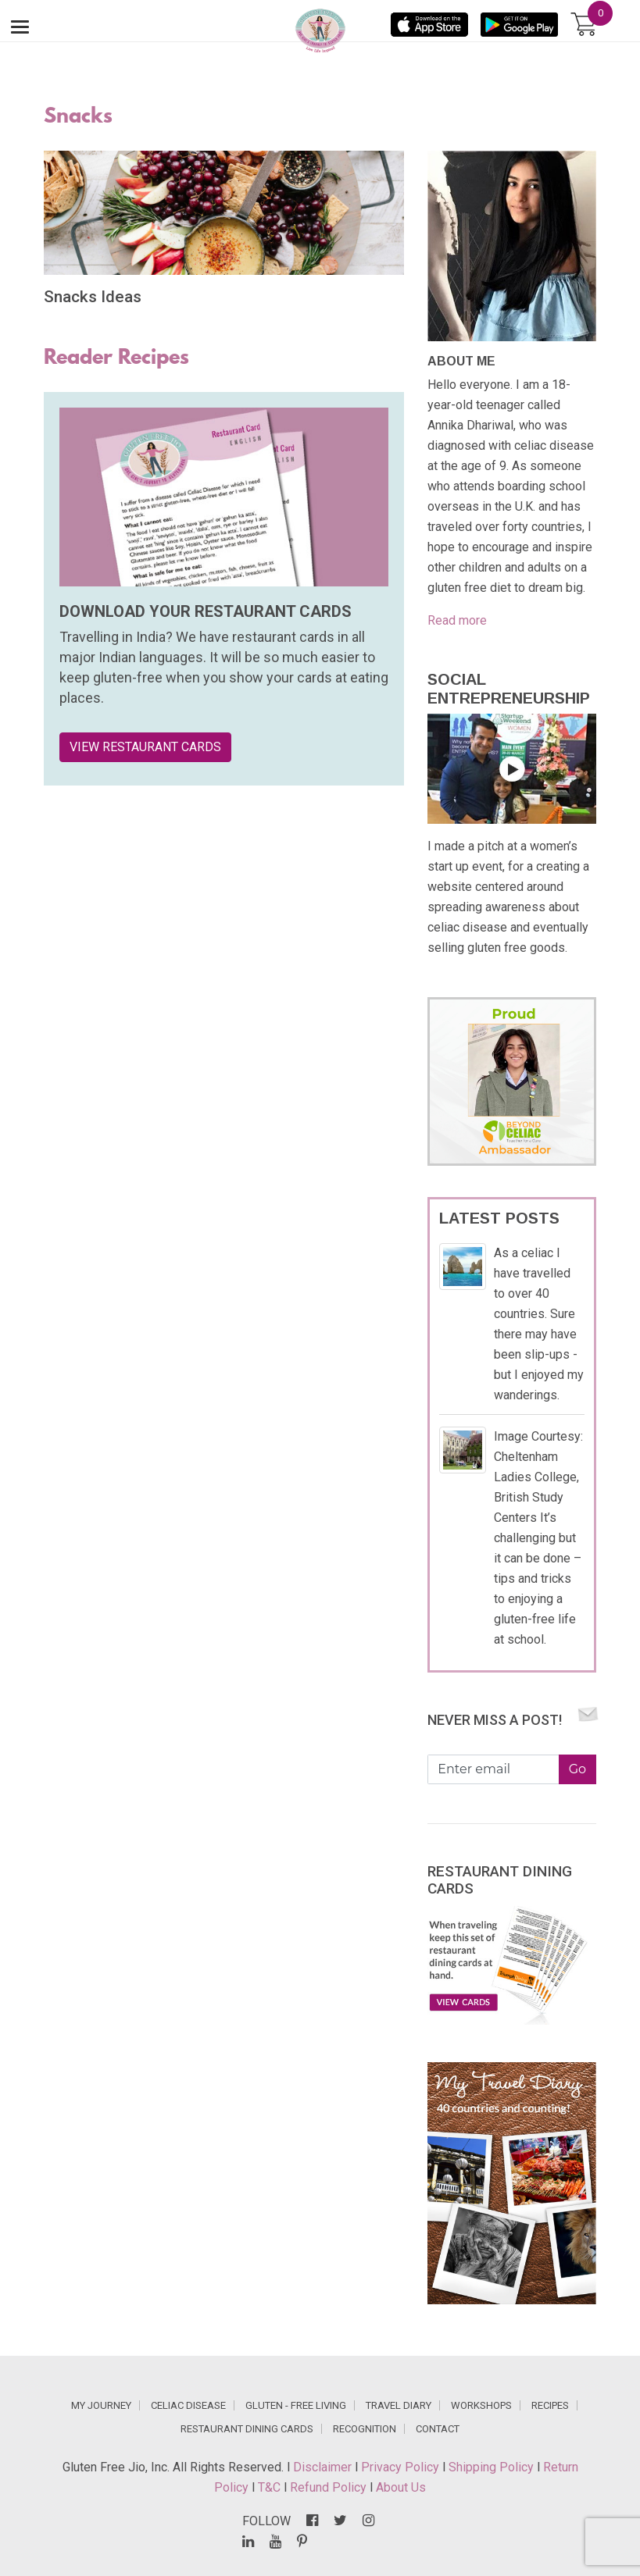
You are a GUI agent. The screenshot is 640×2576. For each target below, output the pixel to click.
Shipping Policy (493, 2467)
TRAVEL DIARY (398, 2405)
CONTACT (437, 2429)
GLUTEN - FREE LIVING (295, 2405)
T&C (271, 2487)
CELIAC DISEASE (188, 2405)
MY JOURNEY (101, 2405)
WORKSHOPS (481, 2405)
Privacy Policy (401, 2467)
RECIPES (550, 2405)
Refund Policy (330, 2487)
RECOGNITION (364, 2429)
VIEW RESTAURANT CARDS (145, 746)
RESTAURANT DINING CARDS (247, 2429)
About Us (401, 2487)
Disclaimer (324, 2467)
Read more (457, 620)
